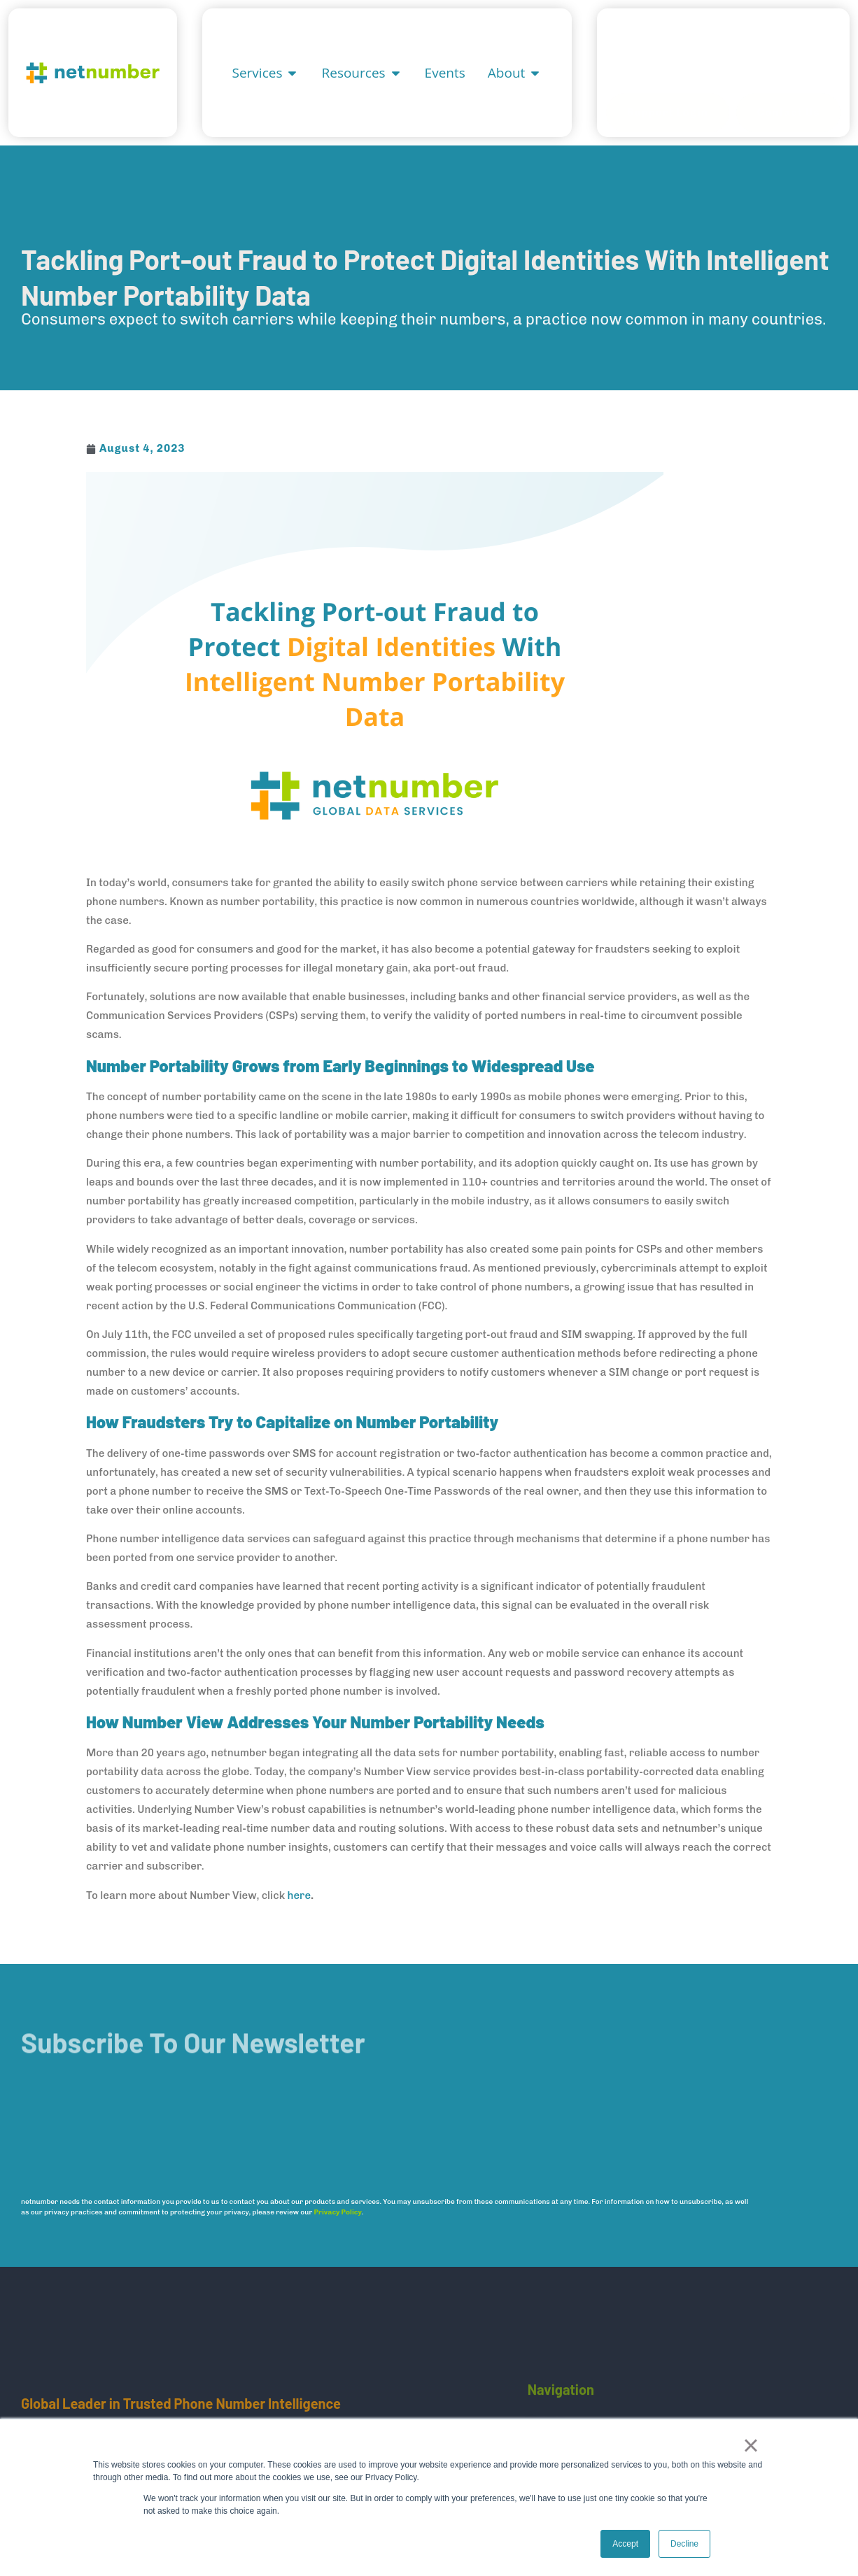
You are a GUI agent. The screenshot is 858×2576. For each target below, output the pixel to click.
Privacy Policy (338, 2212)
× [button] (751, 2445)
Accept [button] (625, 2544)
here (299, 1895)
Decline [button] (684, 2544)
